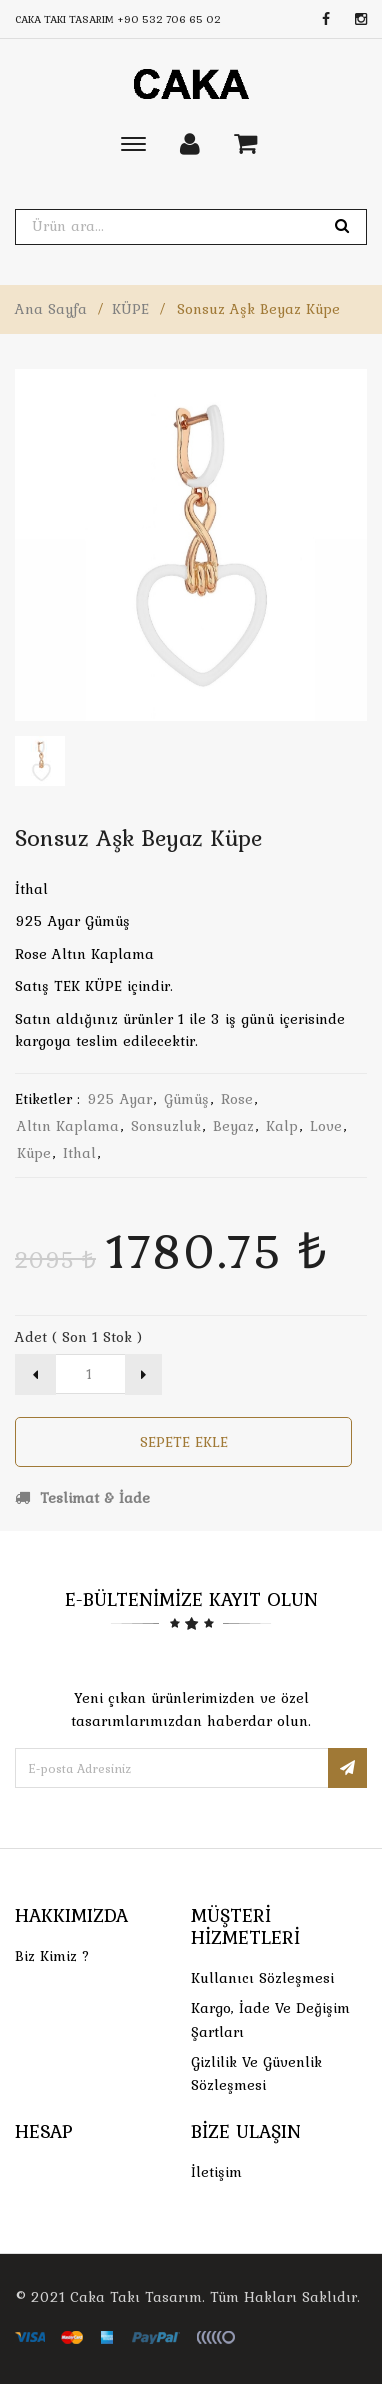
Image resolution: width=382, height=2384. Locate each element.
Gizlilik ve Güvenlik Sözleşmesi (256, 2073)
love (326, 1126)
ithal (79, 1153)
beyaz (233, 1126)
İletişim (216, 2172)
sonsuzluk (166, 1126)
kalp (282, 1126)
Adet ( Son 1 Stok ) (78, 1337)
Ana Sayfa (51, 309)
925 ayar (119, 1099)
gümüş (186, 1099)
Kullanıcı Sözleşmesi (262, 1978)
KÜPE (130, 309)
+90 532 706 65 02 (169, 19)
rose (237, 1099)
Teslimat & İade (82, 1498)
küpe (34, 1153)
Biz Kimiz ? (52, 1956)
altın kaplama (68, 1126)
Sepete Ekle (184, 1442)
